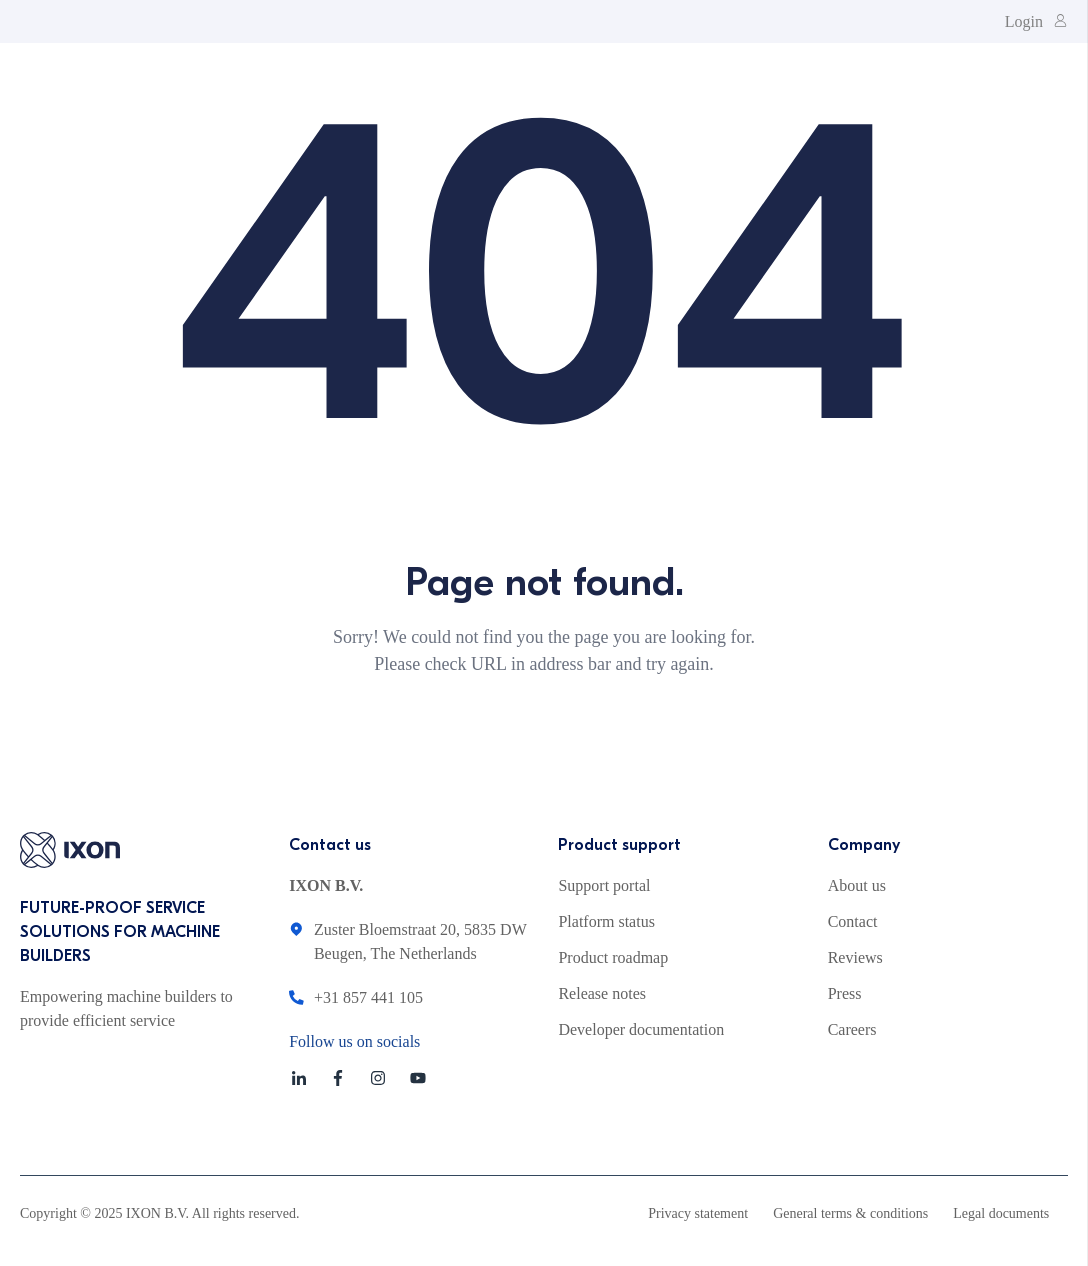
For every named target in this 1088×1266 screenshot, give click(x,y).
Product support (619, 845)
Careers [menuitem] (852, 1029)
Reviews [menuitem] (855, 957)
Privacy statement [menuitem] (698, 1213)
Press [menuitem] (845, 993)
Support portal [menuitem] (604, 885)
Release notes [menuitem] (602, 993)
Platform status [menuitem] (606, 921)
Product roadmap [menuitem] (613, 957)
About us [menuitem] (857, 885)
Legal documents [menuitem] (1001, 1213)
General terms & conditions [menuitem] (850, 1213)
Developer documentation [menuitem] (641, 1029)
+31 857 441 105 (368, 997)
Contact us (330, 845)
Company (864, 845)
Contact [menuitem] (853, 921)
